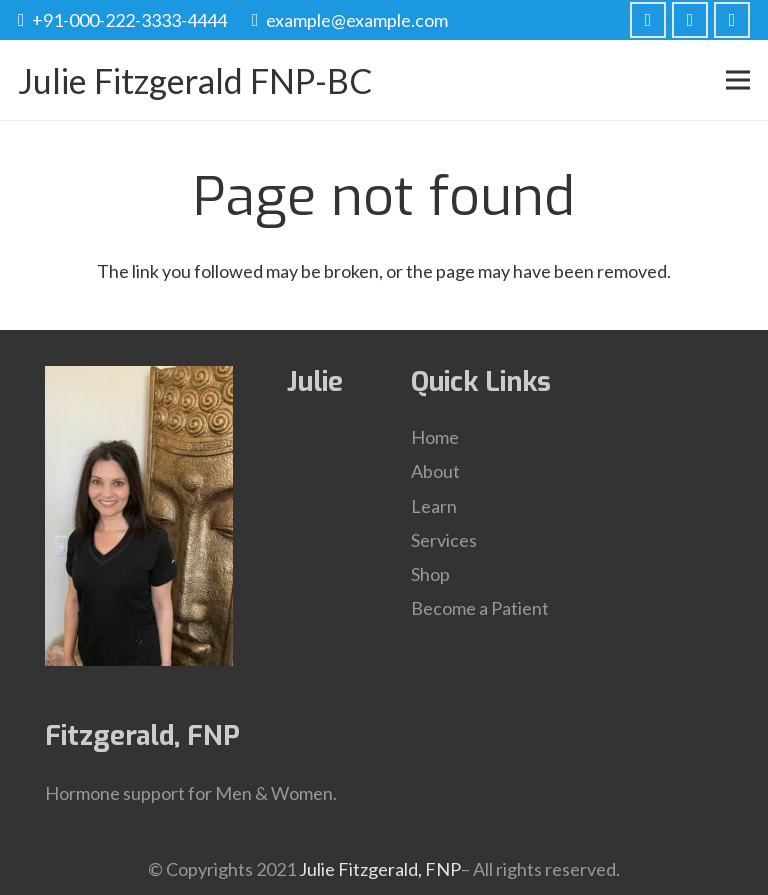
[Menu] (738, 80)
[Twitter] (690, 20)
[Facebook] (648, 20)
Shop (430, 574)
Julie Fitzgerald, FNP (380, 869)
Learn (434, 506)
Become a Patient (480, 608)
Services (444, 540)
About (435, 471)
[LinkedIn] (732, 20)
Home (435, 437)
